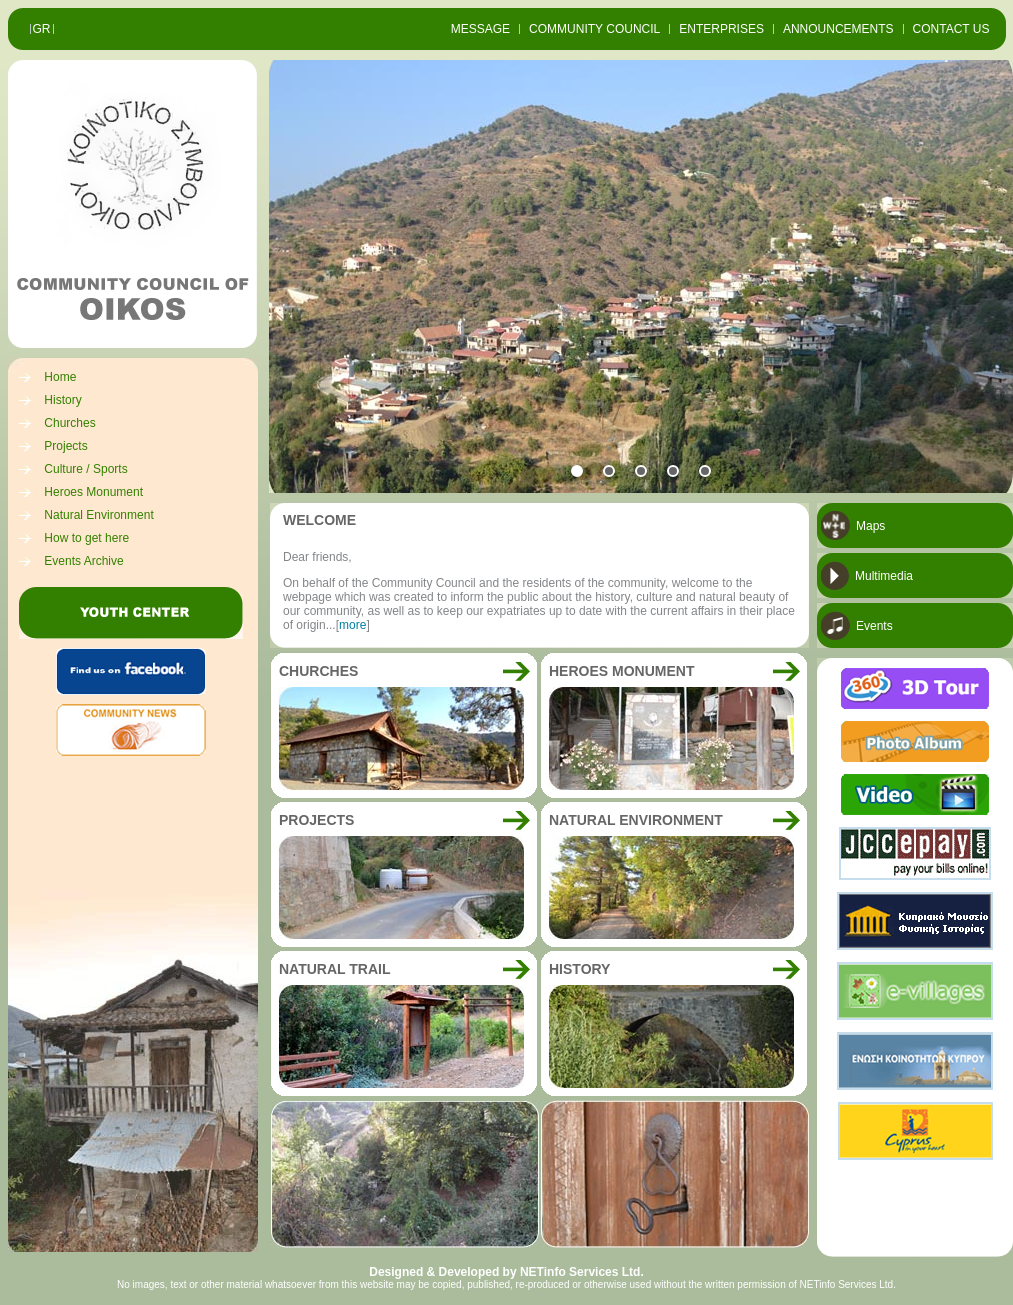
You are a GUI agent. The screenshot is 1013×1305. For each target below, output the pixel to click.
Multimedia (884, 576)
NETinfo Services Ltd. (582, 1272)
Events (874, 626)
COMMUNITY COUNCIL (594, 29)
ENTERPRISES (721, 29)
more (352, 625)
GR (42, 29)
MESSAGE (480, 29)
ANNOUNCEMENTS (838, 29)
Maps (870, 526)
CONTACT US (951, 29)
